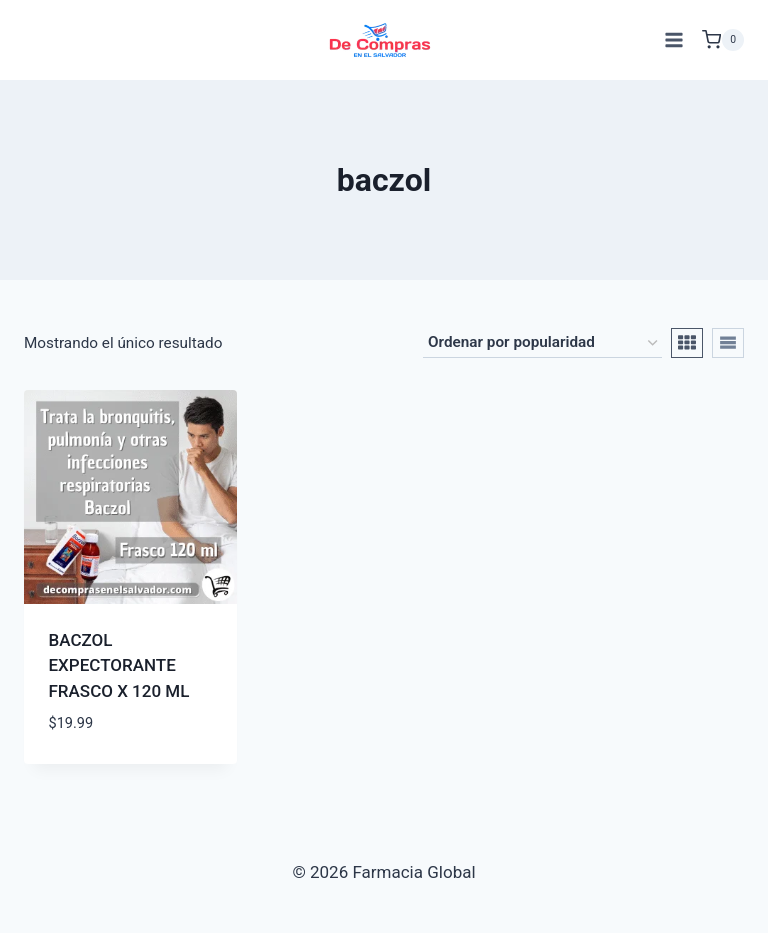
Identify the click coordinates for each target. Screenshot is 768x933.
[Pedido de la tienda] (542, 343)
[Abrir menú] (673, 39)
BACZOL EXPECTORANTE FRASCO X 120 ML (119, 665)
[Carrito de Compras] (723, 40)
